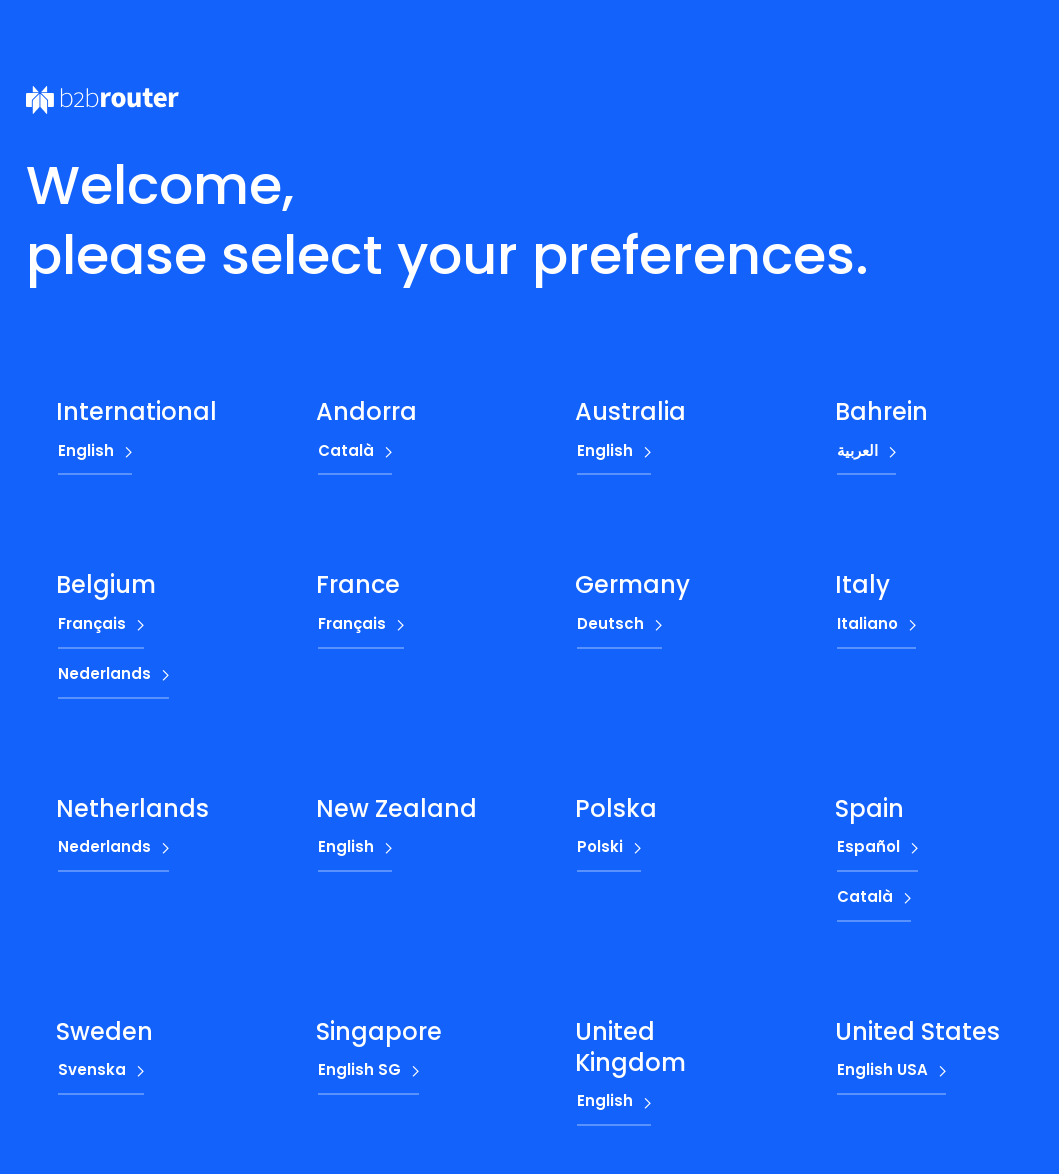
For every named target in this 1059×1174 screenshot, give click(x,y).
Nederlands (104, 673)
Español (868, 846)
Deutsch (610, 623)
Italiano (867, 623)
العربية (857, 450)
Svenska (92, 1069)
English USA (882, 1069)
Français (92, 623)
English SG (359, 1069)
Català (346, 450)
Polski (600, 846)
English (86, 450)
